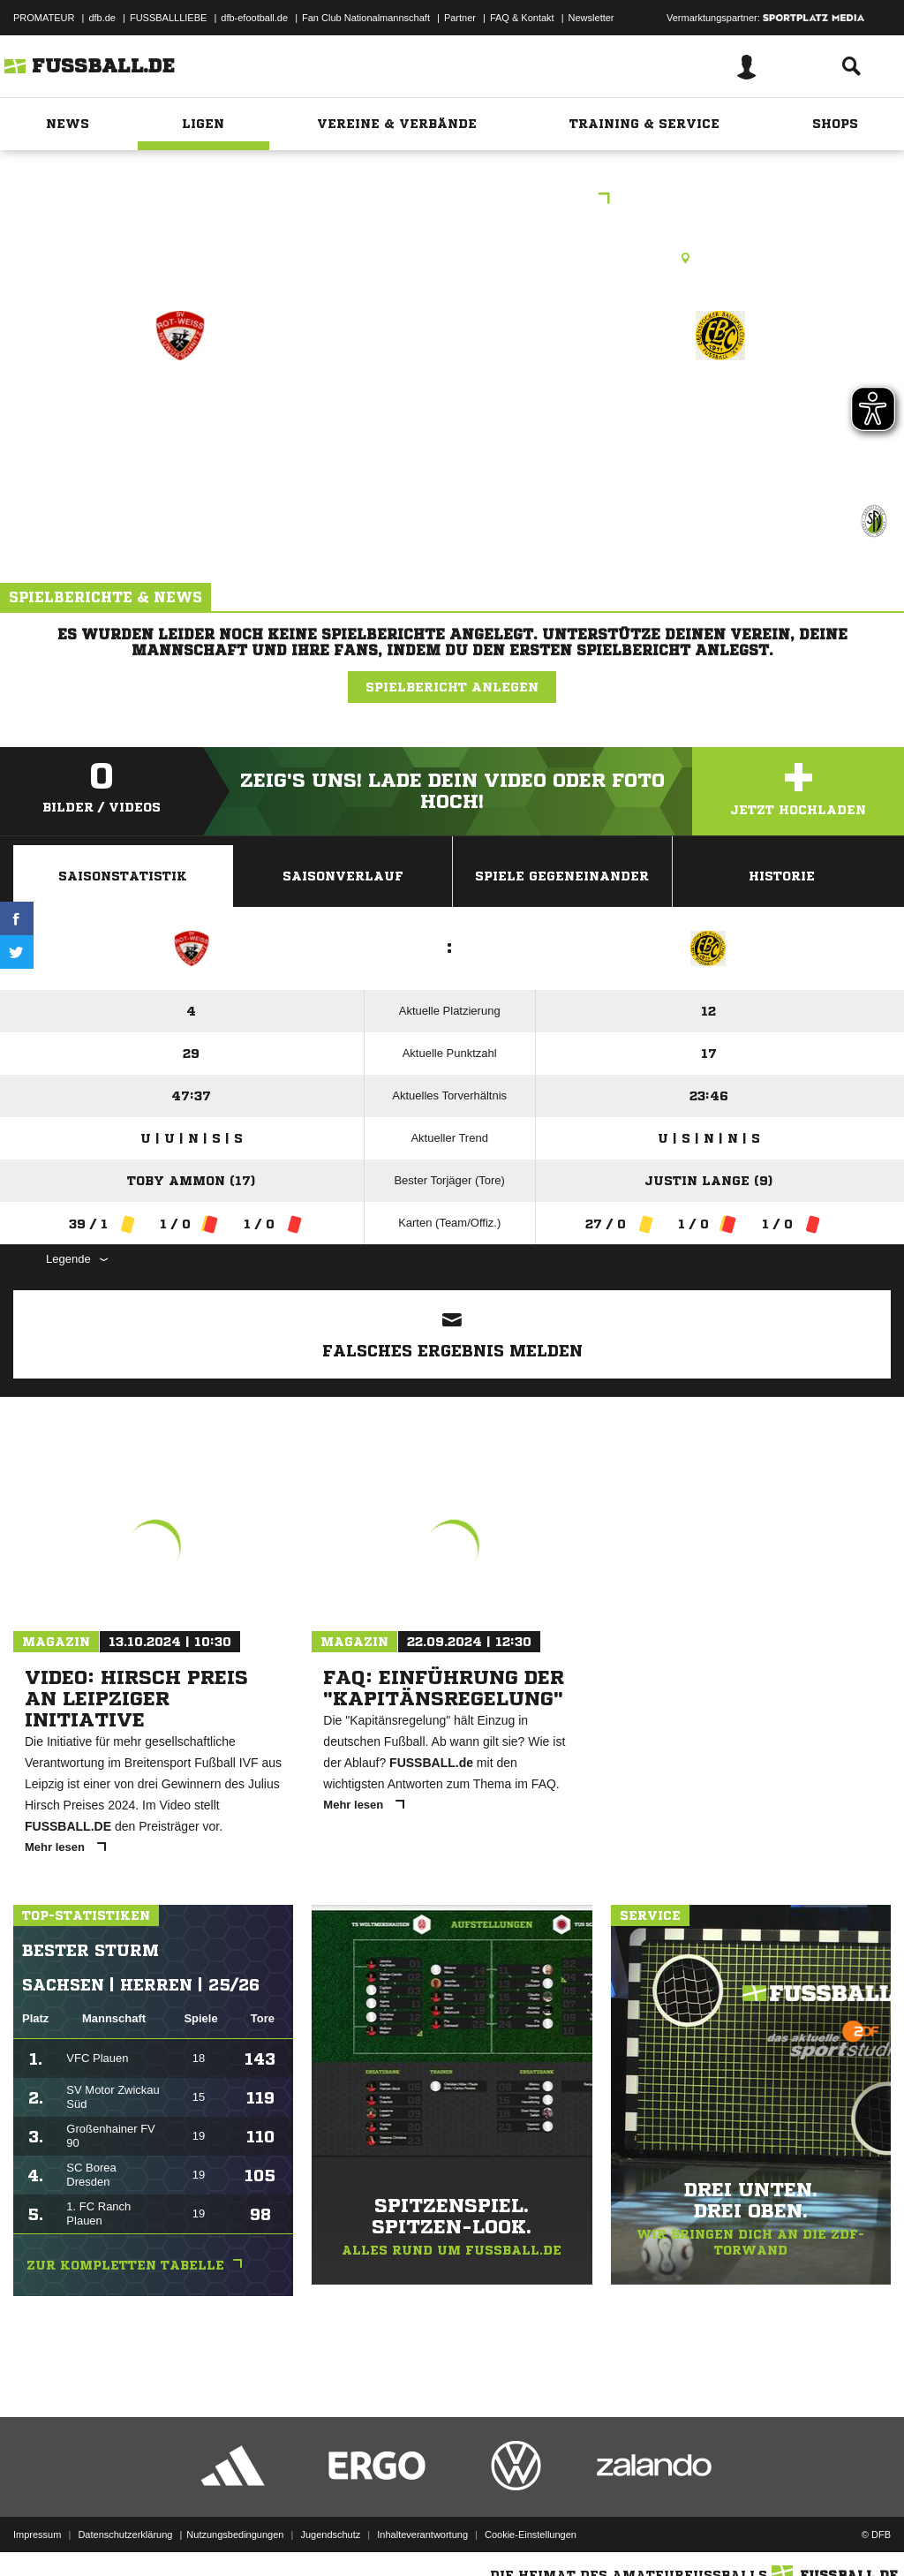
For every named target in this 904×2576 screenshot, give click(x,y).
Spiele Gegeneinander (562, 876)
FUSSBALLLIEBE (168, 17)
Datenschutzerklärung (125, 2534)
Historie (782, 876)
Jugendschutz (330, 2534)
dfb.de (102, 17)
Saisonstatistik (122, 876)
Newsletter (591, 17)
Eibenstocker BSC (720, 412)
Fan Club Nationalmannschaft (366, 17)
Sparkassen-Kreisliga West (452, 200)
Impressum (37, 2534)
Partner (460, 17)
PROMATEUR (43, 17)
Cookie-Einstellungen (530, 2534)
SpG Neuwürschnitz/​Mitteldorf (179, 435)
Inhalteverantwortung (422, 2534)
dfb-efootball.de (254, 17)
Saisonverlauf (342, 876)
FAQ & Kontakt (522, 17)
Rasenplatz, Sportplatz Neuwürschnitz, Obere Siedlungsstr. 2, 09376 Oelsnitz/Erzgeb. (451, 258)
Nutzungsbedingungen (234, 2534)
